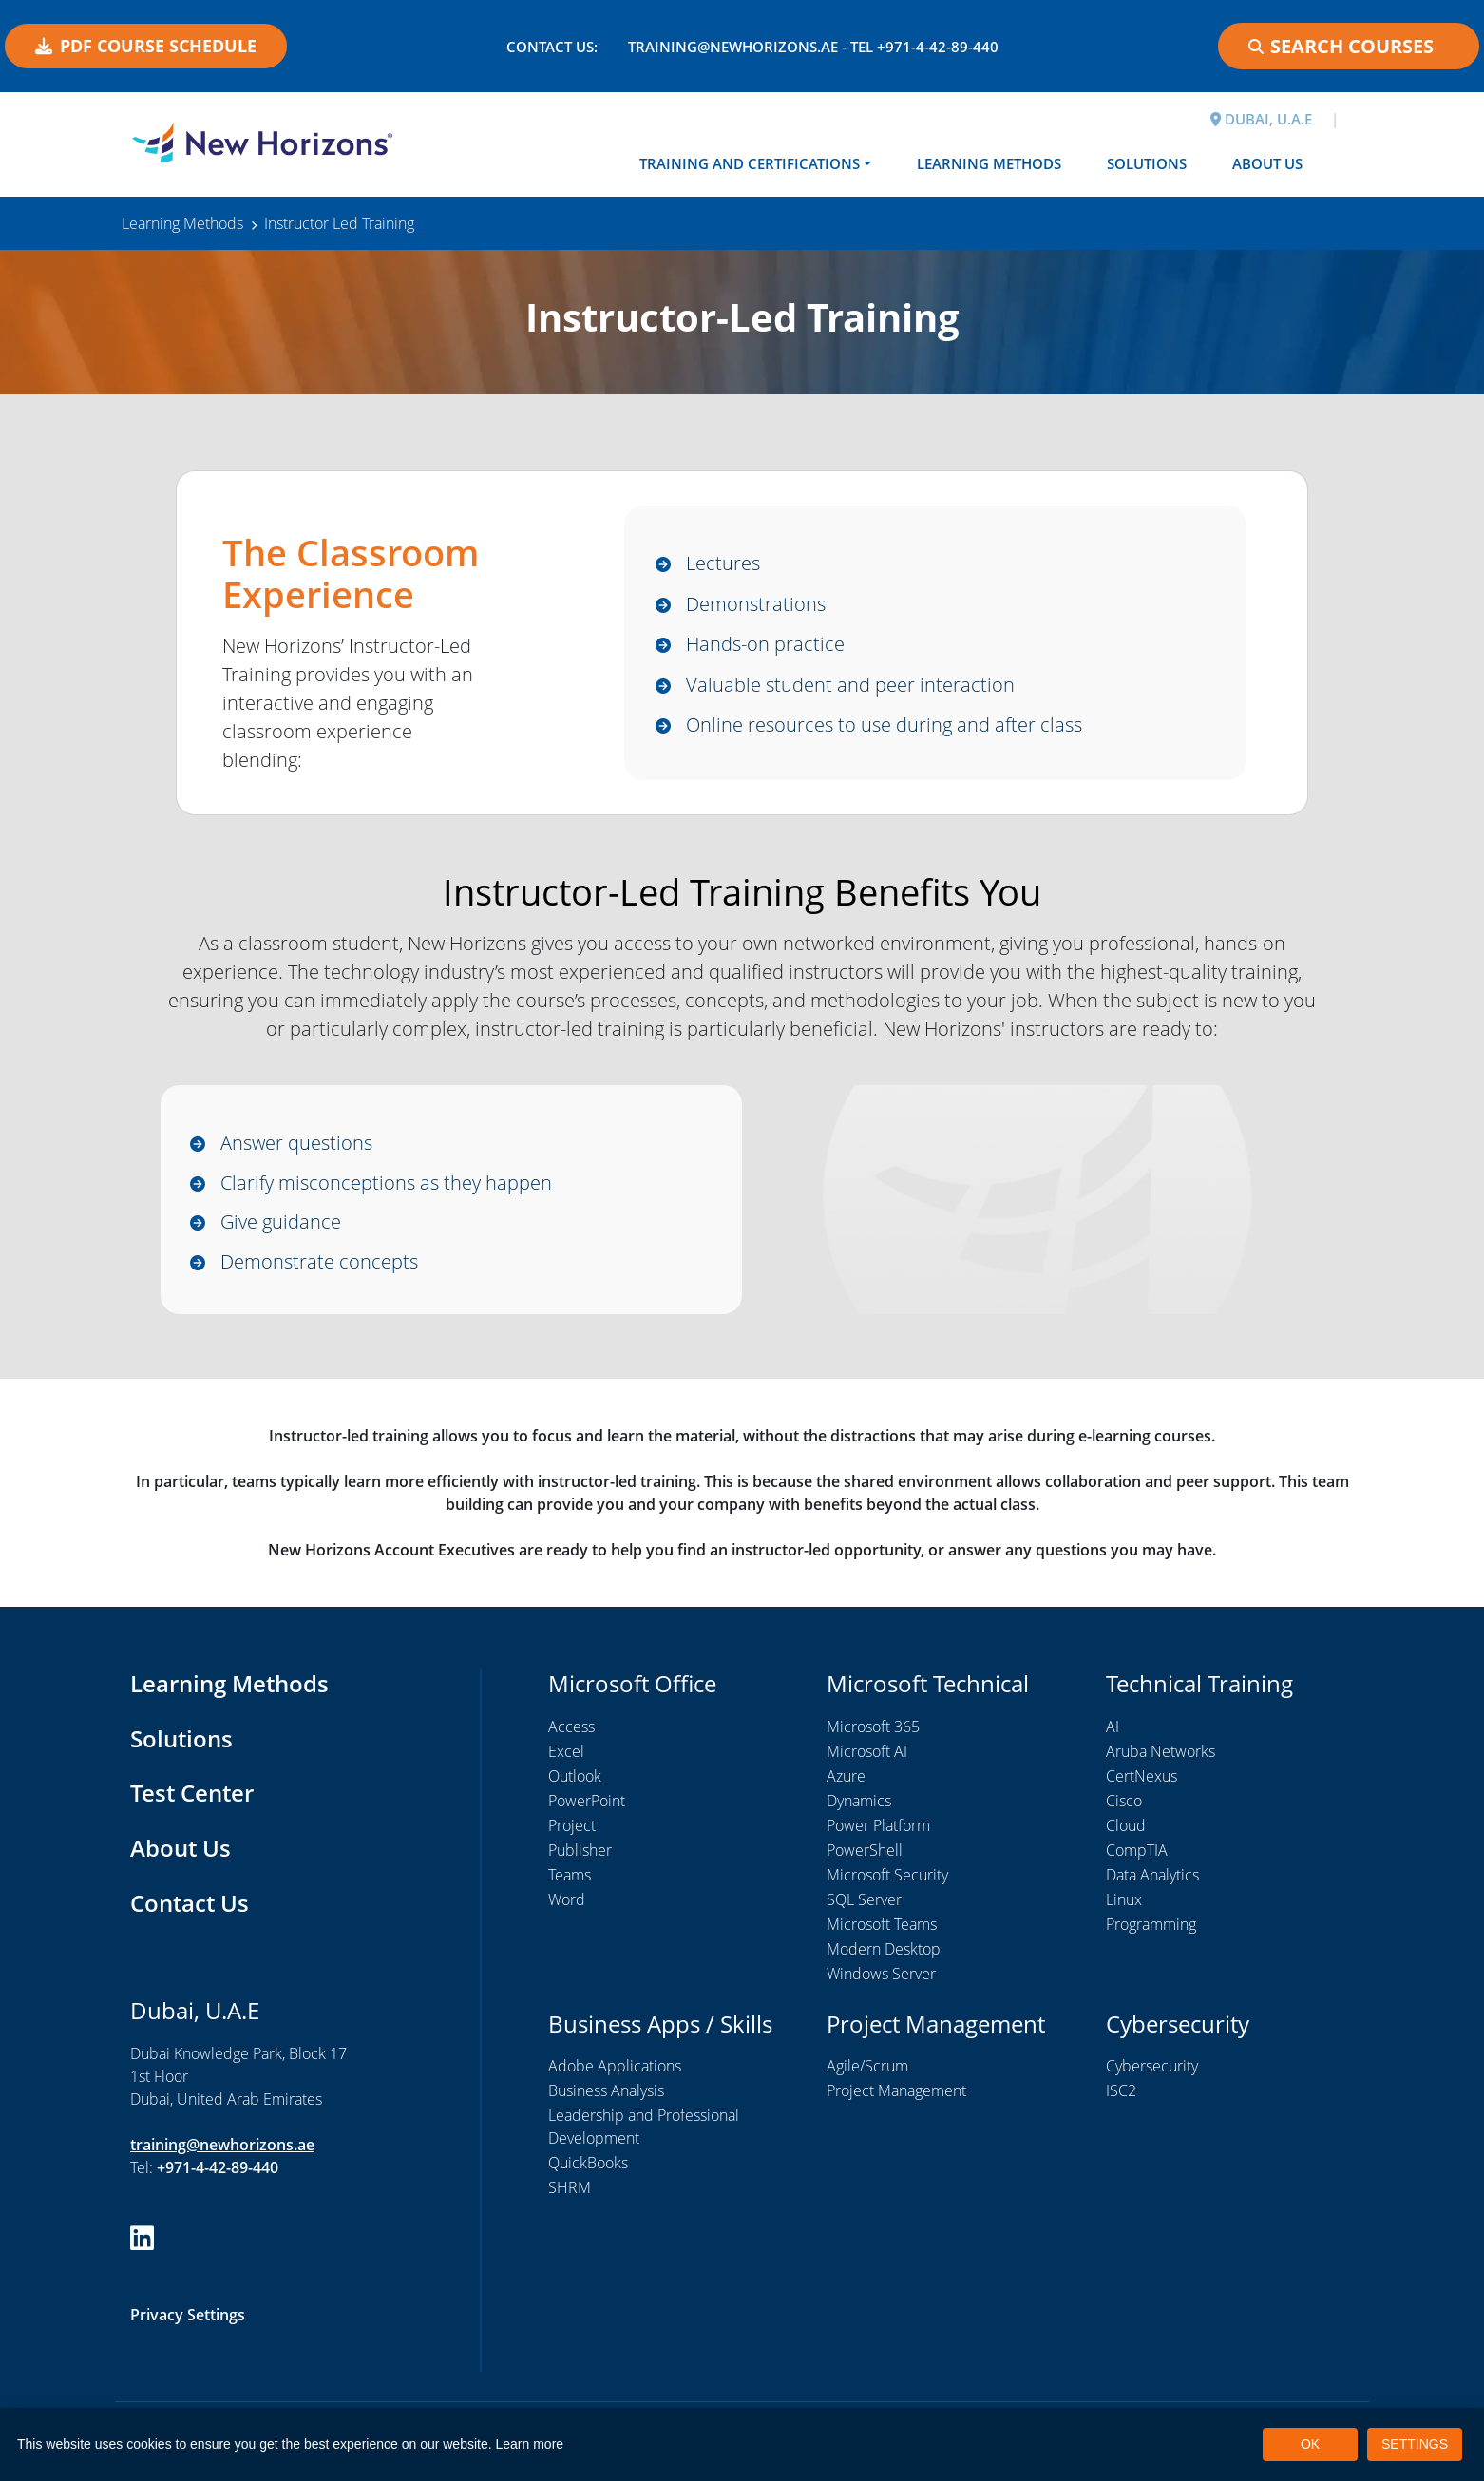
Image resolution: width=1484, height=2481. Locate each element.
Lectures (723, 563)
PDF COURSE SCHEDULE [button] (146, 45)
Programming (1151, 1925)
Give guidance (280, 1222)
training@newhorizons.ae (222, 2144)
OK (1310, 2444)
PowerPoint (586, 1801)
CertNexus (1141, 1776)
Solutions (1147, 163)
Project (572, 1826)
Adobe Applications (614, 2066)
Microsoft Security (887, 1875)
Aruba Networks (1160, 1752)
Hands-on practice (765, 644)
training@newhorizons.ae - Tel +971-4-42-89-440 (813, 46)
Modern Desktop (884, 1949)
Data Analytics (1152, 1875)
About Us (1267, 163)
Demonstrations (756, 604)
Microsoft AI (867, 1752)
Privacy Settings (187, 2315)
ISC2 (1121, 2091)
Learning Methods (989, 163)
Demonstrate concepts (319, 1261)
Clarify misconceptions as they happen (386, 1182)
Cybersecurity (1152, 2066)
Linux (1124, 1900)
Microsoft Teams (882, 1925)
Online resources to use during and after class (884, 724)
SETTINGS (1414, 2444)
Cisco (1124, 1801)
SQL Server (864, 1900)
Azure (846, 1776)
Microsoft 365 (873, 1727)
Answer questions (296, 1142)
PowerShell (865, 1851)
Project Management (896, 2091)
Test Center (192, 1793)
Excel (566, 1752)
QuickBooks (588, 2163)
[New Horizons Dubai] (262, 142)
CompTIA (1137, 1851)
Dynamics (859, 1801)
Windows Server (881, 1974)
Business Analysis (606, 2091)
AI (1112, 1727)
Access (571, 1727)
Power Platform (878, 1826)
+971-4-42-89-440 (217, 2167)
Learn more (530, 2444)
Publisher (580, 1851)
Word (566, 1900)
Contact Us (189, 1902)
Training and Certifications (749, 163)
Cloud (1126, 1826)
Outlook (574, 1776)
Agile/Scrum (867, 2066)
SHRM (569, 2188)
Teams (569, 1875)
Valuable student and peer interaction (850, 684)
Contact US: (552, 46)
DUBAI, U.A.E (1261, 118)
